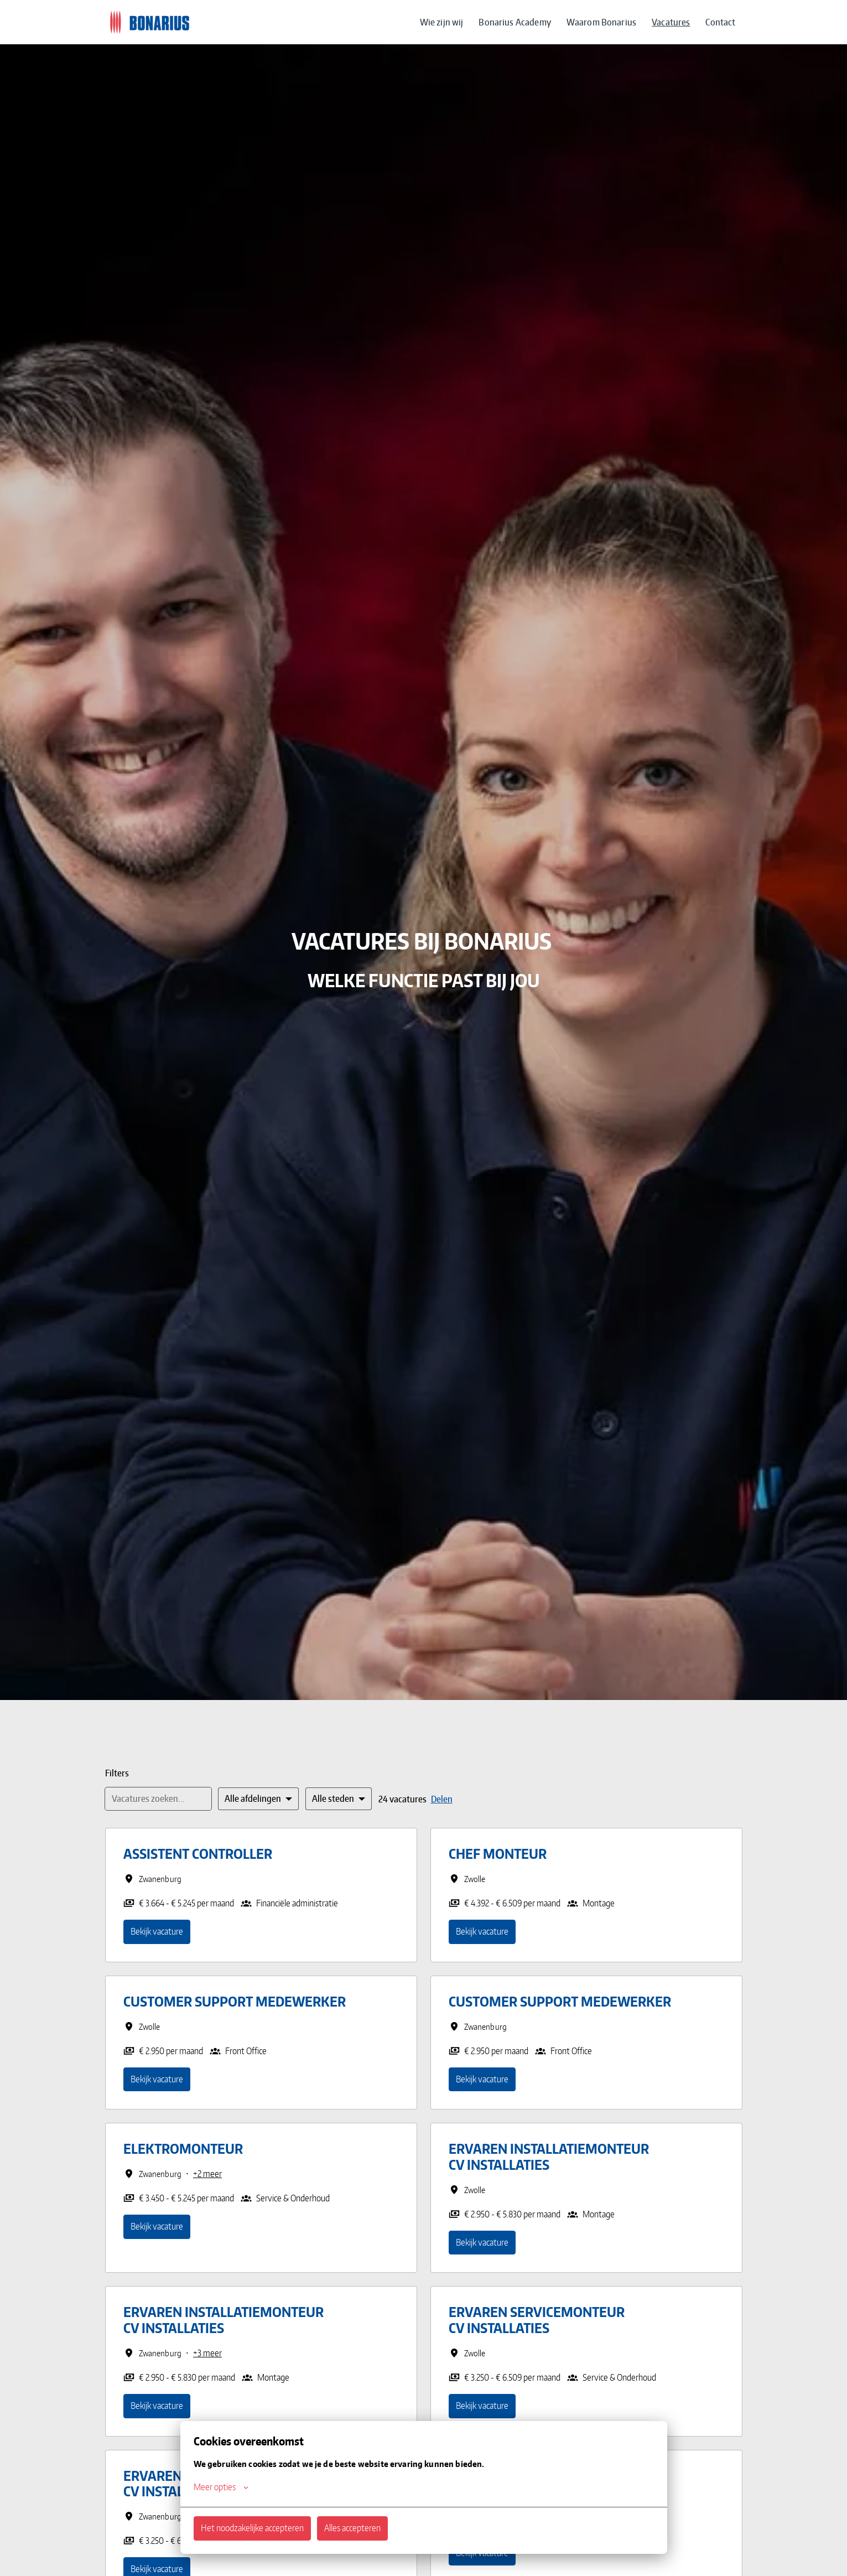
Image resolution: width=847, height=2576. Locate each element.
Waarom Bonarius (601, 22)
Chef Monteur (498, 1854)
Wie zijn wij (442, 22)
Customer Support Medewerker (234, 2002)
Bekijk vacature (157, 1931)
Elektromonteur (183, 2149)
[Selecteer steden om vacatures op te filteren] (338, 1799)
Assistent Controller (197, 1854)
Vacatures (671, 22)
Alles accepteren (352, 2527)
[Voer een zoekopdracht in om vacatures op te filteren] (158, 1799)
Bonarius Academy (514, 22)
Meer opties (221, 2487)
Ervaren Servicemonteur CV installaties (537, 2320)
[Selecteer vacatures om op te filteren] (258, 1799)
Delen (442, 1799)
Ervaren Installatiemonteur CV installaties (549, 2157)
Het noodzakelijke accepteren (252, 2527)
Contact (720, 22)
